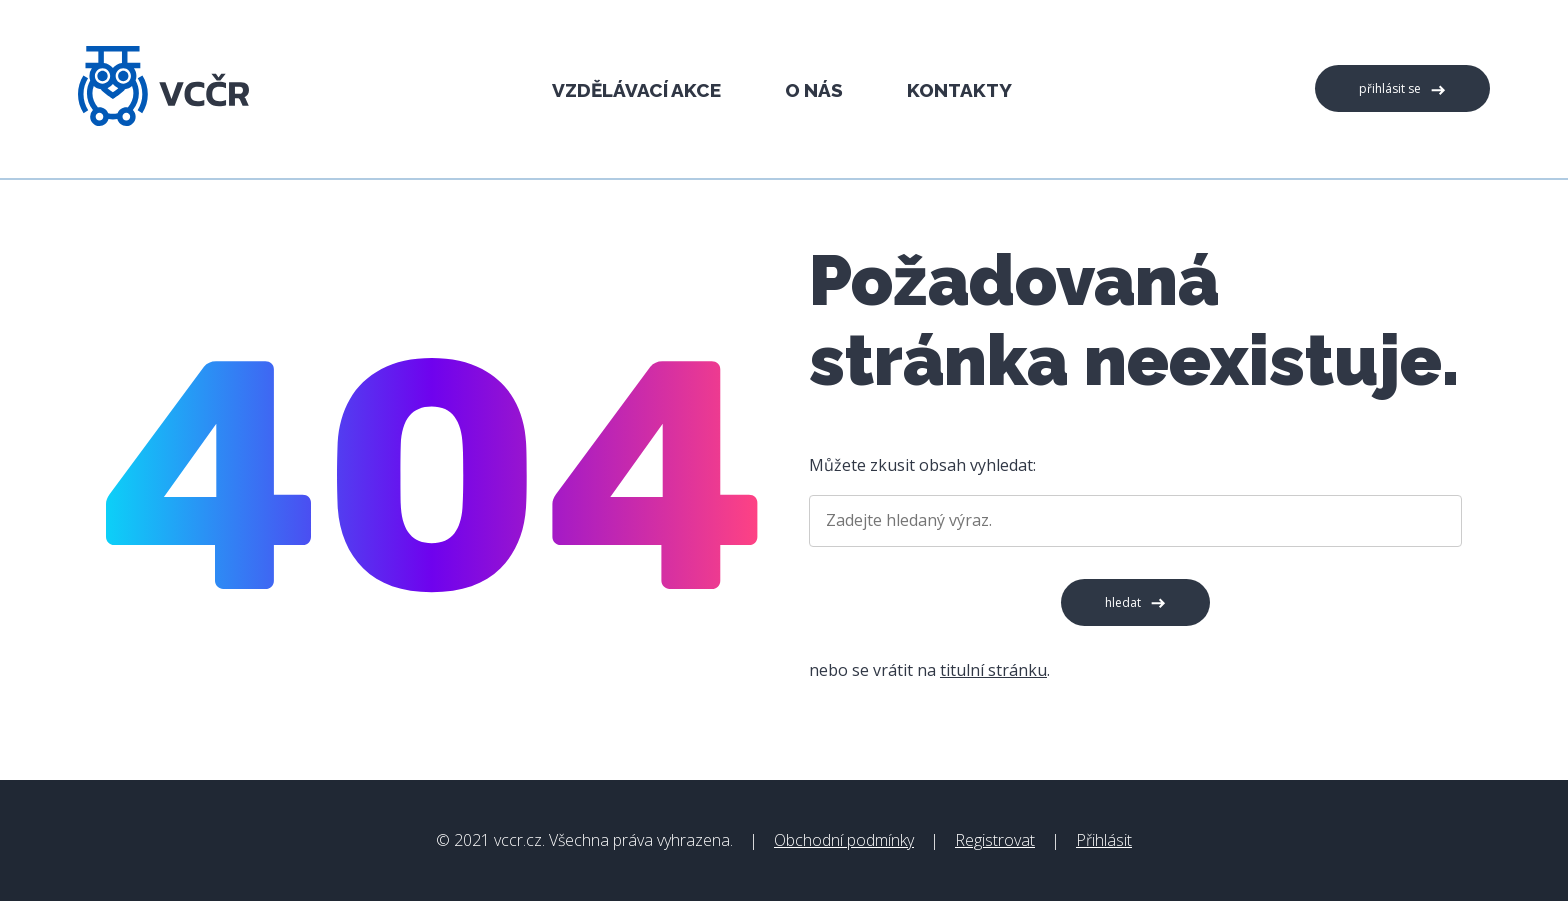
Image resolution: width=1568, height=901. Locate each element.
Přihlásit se (1390, 88)
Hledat (1123, 602)
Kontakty (959, 89)
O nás (814, 89)
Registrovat (995, 840)
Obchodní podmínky (844, 840)
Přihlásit (1104, 840)
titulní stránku (993, 670)
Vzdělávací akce (636, 89)
